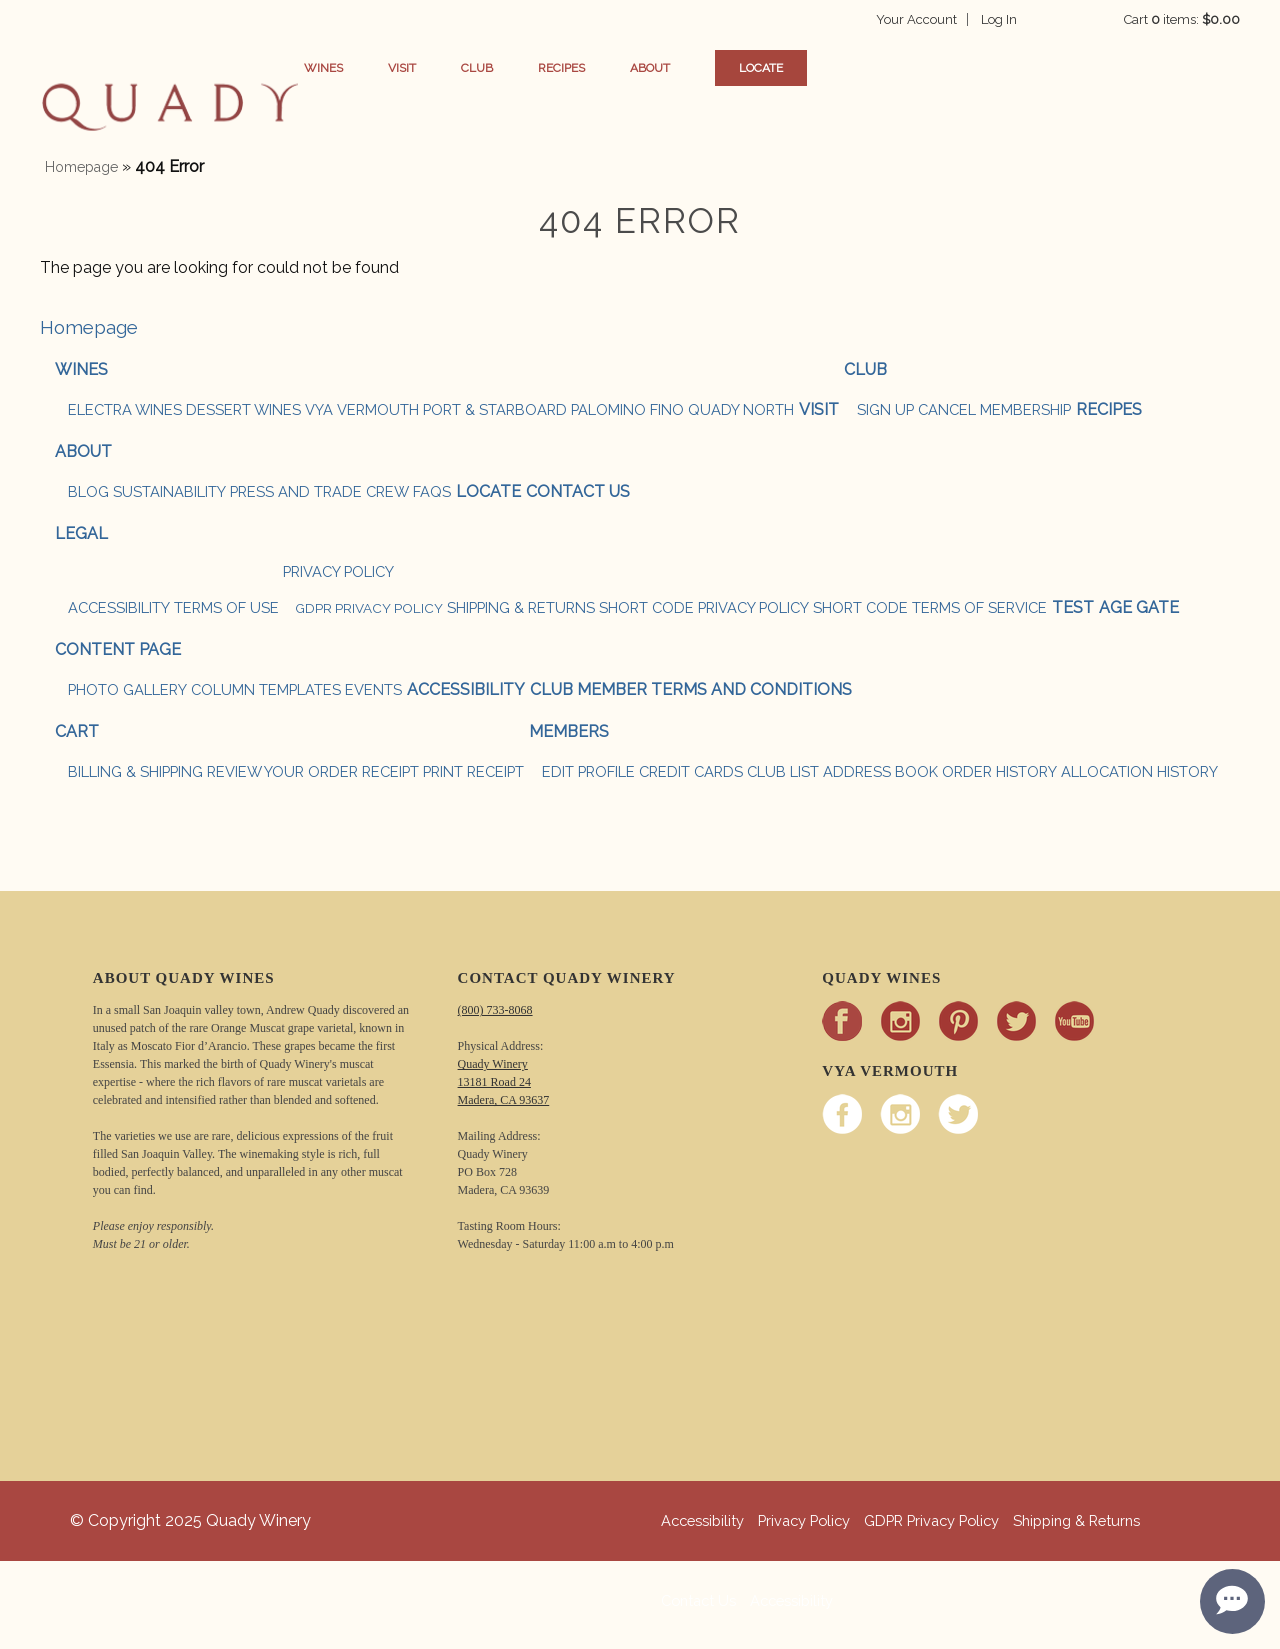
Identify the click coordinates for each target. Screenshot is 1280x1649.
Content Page (118, 649)
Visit (435, 68)
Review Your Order (282, 771)
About (683, 68)
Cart (77, 731)
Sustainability (169, 491)
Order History (999, 771)
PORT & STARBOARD (495, 409)
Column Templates (266, 689)
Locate (794, 68)
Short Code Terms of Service (930, 607)
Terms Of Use (226, 607)
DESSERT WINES (243, 409)
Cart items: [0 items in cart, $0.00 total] (1182, 19)
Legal (81, 533)
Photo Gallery (127, 689)
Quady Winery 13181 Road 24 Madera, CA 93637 (504, 1082)
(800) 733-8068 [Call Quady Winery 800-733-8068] (495, 1010)
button (170, 110)
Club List (783, 771)
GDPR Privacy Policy (369, 608)
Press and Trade (296, 491)
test (1073, 607)
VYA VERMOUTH (362, 409)
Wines (356, 68)
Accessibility (119, 607)
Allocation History (1139, 771)
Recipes (594, 68)
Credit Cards (691, 771)
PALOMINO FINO (627, 409)
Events (373, 689)
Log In (1032, 19)
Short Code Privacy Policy (704, 607)
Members (569, 731)
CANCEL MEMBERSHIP (994, 409)
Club (510, 68)
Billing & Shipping (135, 771)
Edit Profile (588, 771)
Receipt (390, 771)
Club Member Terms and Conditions (691, 689)
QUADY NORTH (741, 409)
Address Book (880, 771)
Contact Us (578, 491)
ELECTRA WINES (125, 409)
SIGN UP (885, 409)
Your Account (949, 19)
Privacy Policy (338, 571)
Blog (88, 491)
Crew (387, 491)
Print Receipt (473, 771)
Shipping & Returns (521, 607)
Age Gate (1139, 607)
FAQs (432, 491)
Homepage (81, 167)
